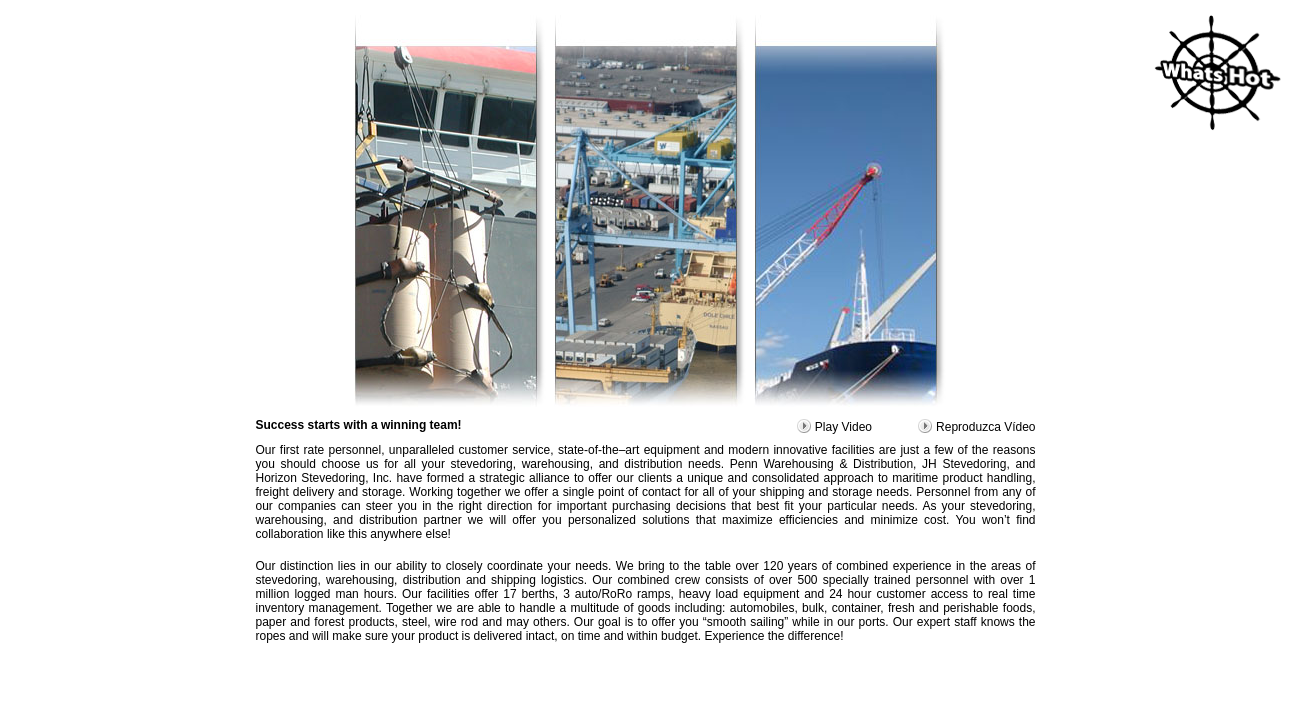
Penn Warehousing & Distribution (821, 464)
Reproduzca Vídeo (976, 427)
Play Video (834, 427)
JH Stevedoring (964, 464)
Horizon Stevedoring (311, 478)
